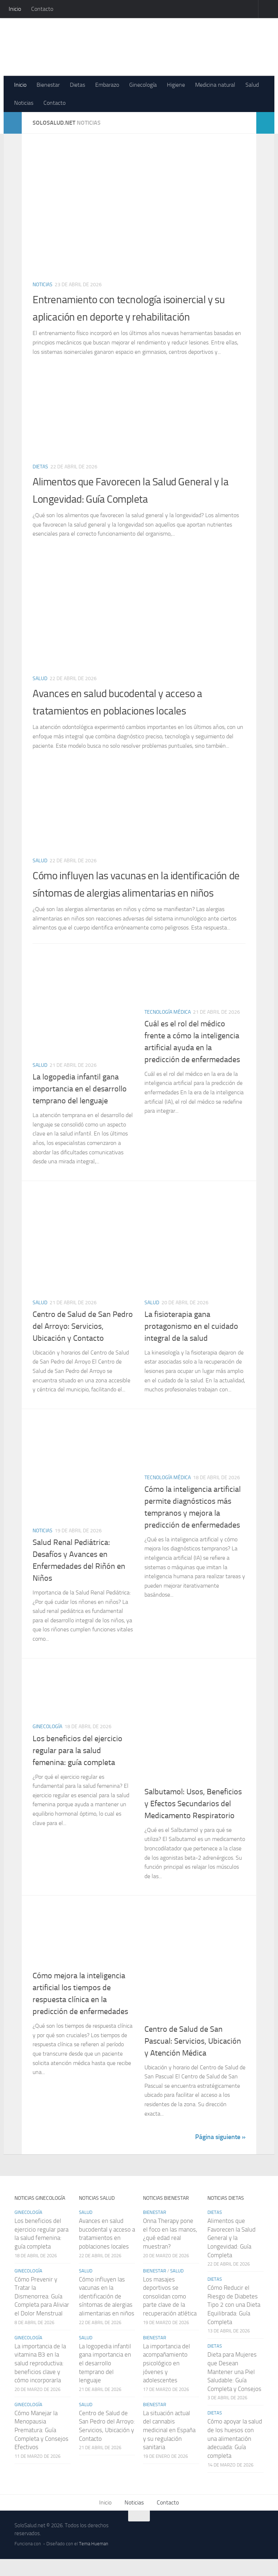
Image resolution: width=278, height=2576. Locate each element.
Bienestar (48, 84)
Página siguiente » (220, 2154)
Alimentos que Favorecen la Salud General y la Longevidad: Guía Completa (231, 2255)
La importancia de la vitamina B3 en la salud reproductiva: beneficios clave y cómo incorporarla (40, 2380)
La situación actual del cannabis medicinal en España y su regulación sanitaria (169, 2447)
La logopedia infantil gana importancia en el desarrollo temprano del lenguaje (80, 1106)
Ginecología (143, 84)
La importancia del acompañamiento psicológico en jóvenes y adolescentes (166, 2380)
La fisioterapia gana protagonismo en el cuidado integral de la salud (191, 1343)
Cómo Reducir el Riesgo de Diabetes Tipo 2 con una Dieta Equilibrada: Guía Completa (233, 2322)
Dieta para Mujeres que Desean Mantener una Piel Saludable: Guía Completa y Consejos (234, 2389)
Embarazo (107, 84)
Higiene (176, 84)
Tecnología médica (167, 1029)
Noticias (23, 102)
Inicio (15, 8)
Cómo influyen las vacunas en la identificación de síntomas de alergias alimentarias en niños (123, 892)
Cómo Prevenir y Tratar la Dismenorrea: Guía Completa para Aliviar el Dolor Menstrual (41, 2313)
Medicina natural (215, 84)
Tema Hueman (93, 2561)
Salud (252, 84)
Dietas (77, 84)
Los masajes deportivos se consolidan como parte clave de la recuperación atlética (170, 2313)
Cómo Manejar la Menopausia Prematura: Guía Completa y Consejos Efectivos (41, 2447)
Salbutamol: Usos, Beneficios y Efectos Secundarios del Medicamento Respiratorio (193, 1820)
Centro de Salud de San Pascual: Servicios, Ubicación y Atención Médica (192, 2058)
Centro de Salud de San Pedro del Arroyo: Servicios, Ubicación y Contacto (83, 1343)
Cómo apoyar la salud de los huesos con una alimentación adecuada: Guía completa (234, 2456)
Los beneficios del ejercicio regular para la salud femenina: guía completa (77, 1767)
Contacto (42, 8)
